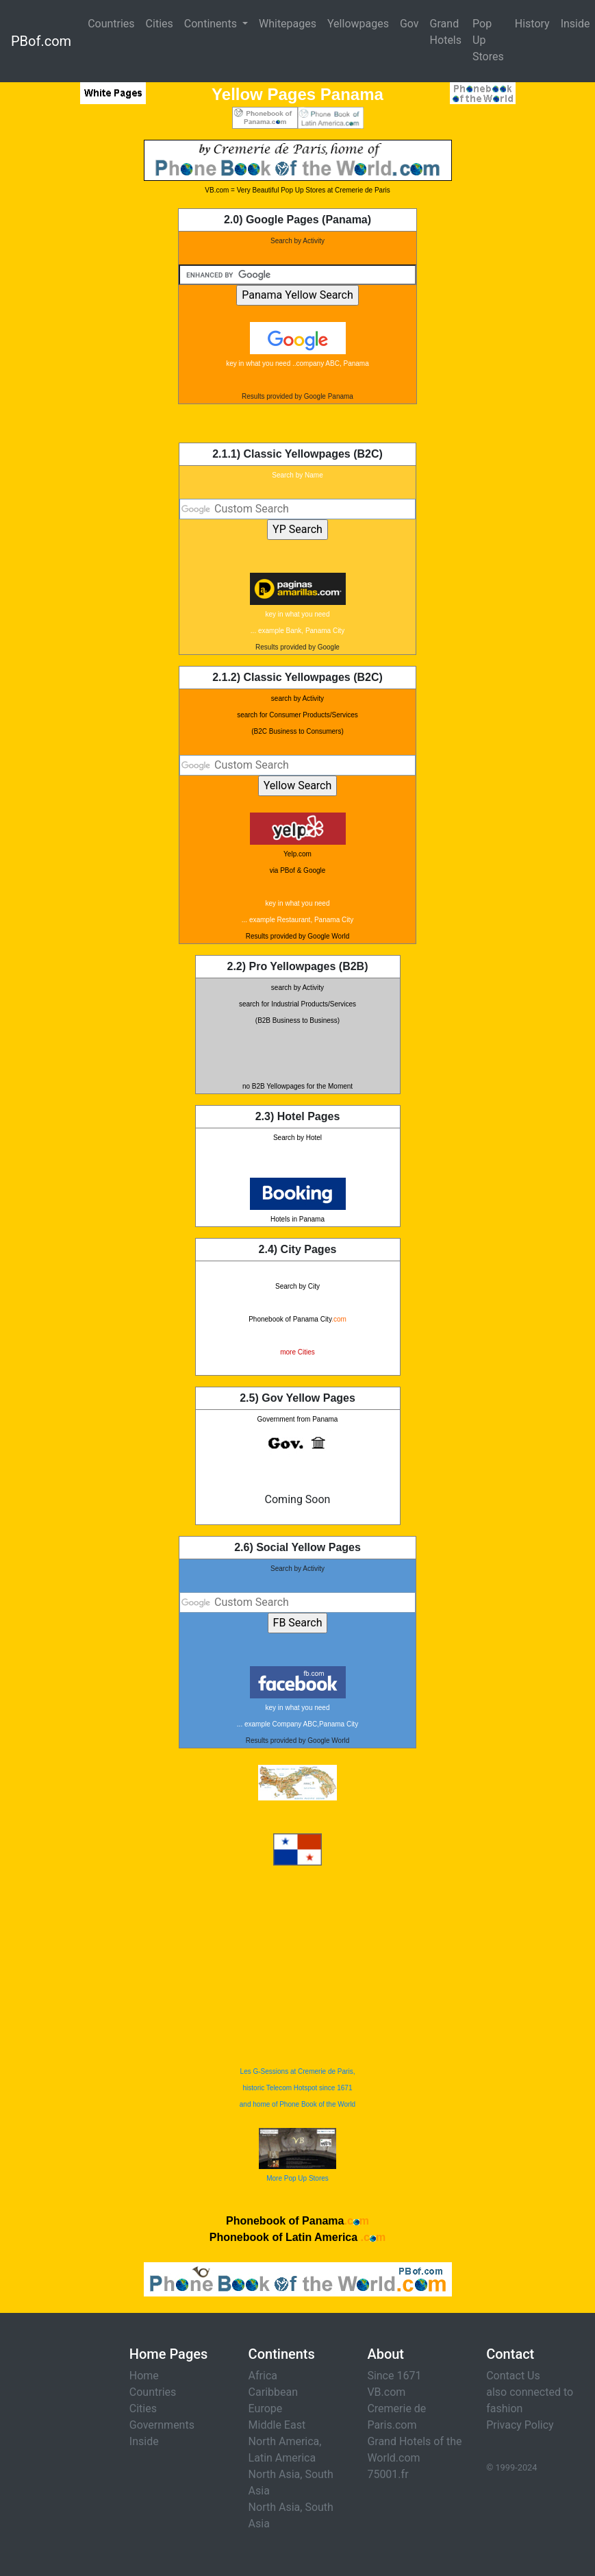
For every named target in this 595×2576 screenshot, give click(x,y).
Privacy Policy (520, 2424)
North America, (285, 2441)
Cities (159, 23)
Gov (409, 23)
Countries (111, 23)
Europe (266, 2408)
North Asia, (276, 2474)
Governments (161, 2424)
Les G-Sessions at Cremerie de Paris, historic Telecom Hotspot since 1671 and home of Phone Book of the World (297, 2088)
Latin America (282, 2457)
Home (144, 2375)
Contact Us (513, 2375)
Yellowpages (358, 23)
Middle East (277, 2424)
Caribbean (273, 2392)
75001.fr (387, 2474)
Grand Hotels (445, 32)
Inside (144, 2441)
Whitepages (287, 23)
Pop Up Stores (488, 40)
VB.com (386, 2392)
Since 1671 (394, 2375)
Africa (263, 2375)
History (532, 23)
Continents (212, 23)
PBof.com (41, 41)
